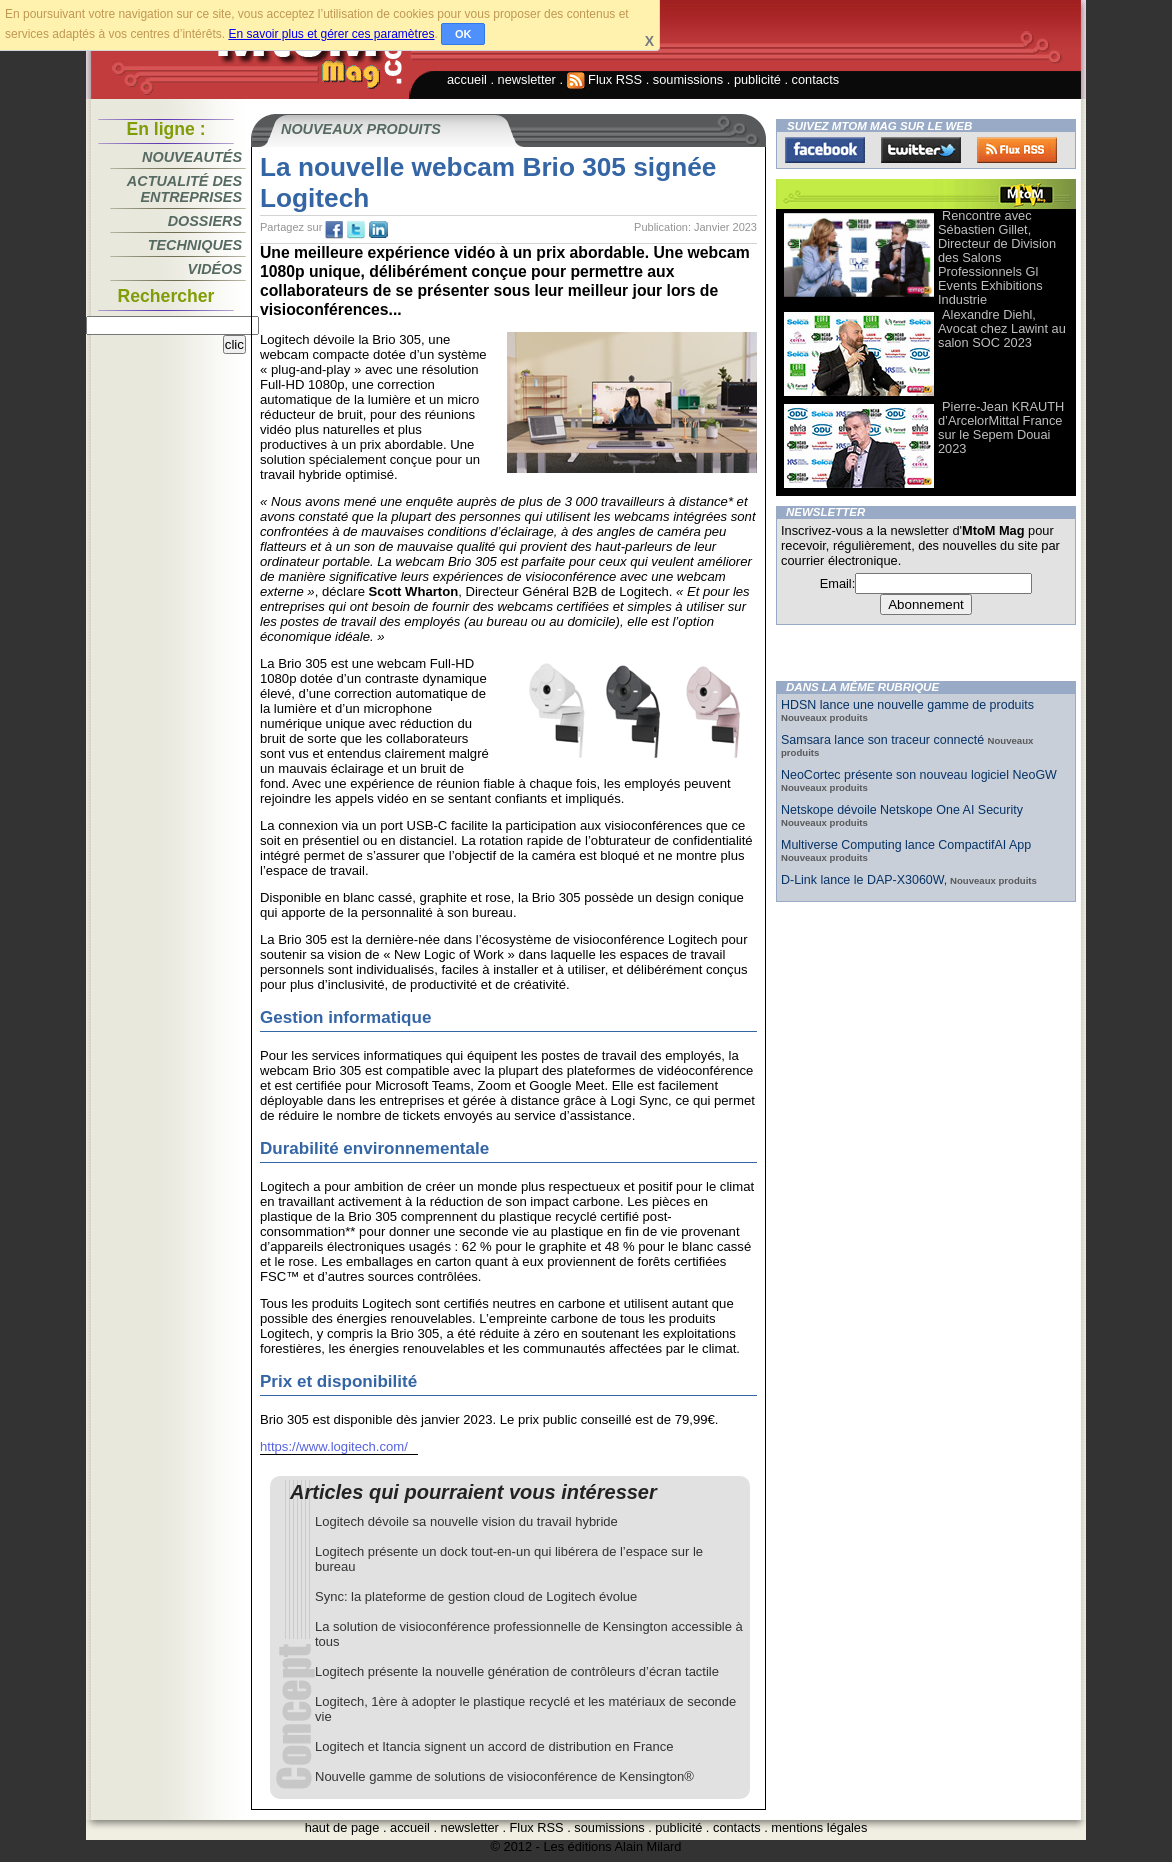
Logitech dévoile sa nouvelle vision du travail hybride (466, 1521)
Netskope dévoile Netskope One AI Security (902, 810)
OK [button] (463, 34)
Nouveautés (192, 157)
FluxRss (1017, 150)
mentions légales (819, 1827)
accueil (467, 79)
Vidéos (215, 269)
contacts (816, 79)
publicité (757, 79)
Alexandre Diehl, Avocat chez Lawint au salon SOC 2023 (1002, 328)
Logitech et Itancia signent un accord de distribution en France (494, 1746)
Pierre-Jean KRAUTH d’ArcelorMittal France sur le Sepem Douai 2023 (1001, 427)
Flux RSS (605, 79)
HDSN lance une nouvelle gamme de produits (907, 705)
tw (356, 230)
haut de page (342, 1827)
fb (334, 230)
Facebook (825, 150)
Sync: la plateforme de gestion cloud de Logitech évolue (476, 1596)
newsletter (527, 79)
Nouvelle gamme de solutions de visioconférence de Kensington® (504, 1776)
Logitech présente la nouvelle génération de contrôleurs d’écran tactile (517, 1671)
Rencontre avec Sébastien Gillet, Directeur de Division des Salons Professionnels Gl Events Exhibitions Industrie (997, 257)
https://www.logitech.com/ (334, 1446)
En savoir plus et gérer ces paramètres (331, 34)
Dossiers (205, 221)
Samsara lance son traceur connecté (884, 740)
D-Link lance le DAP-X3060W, (864, 880)
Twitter (921, 150)
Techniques (195, 245)
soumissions (688, 79)
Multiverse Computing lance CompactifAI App (906, 845)
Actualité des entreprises (184, 189)
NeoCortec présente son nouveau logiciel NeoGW (919, 775)
